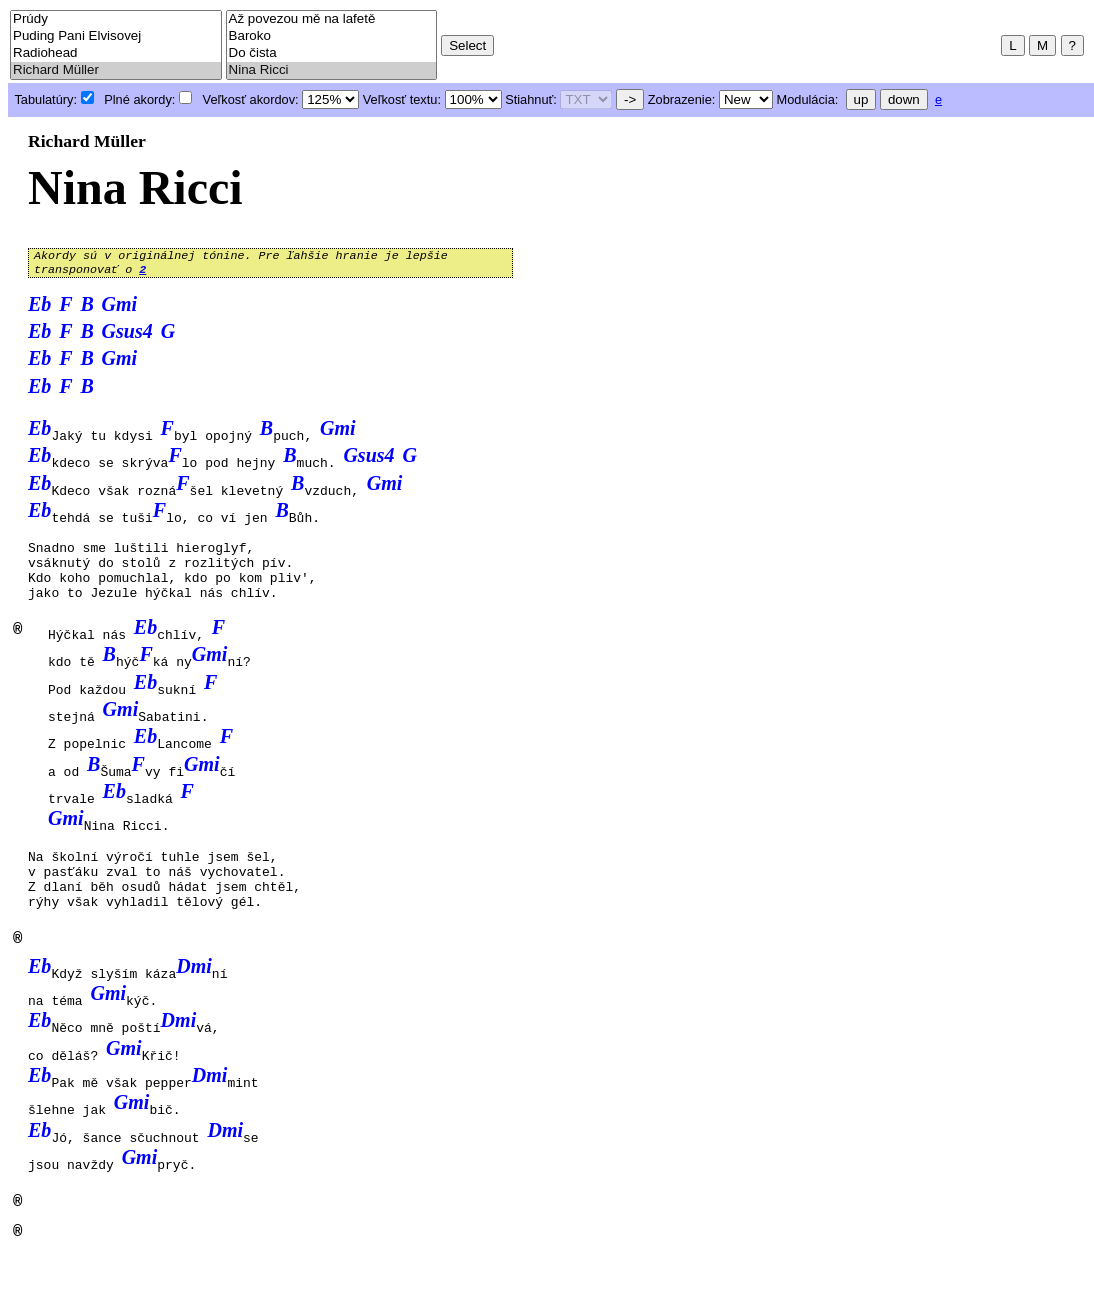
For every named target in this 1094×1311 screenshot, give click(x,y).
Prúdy (116, 19)
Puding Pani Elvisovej (116, 36)
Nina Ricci (332, 70)
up (861, 99)
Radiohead (116, 53)
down (904, 99)
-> (630, 99)
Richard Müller (116, 70)
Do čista (332, 53)
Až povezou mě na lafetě (332, 19)
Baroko (332, 36)
